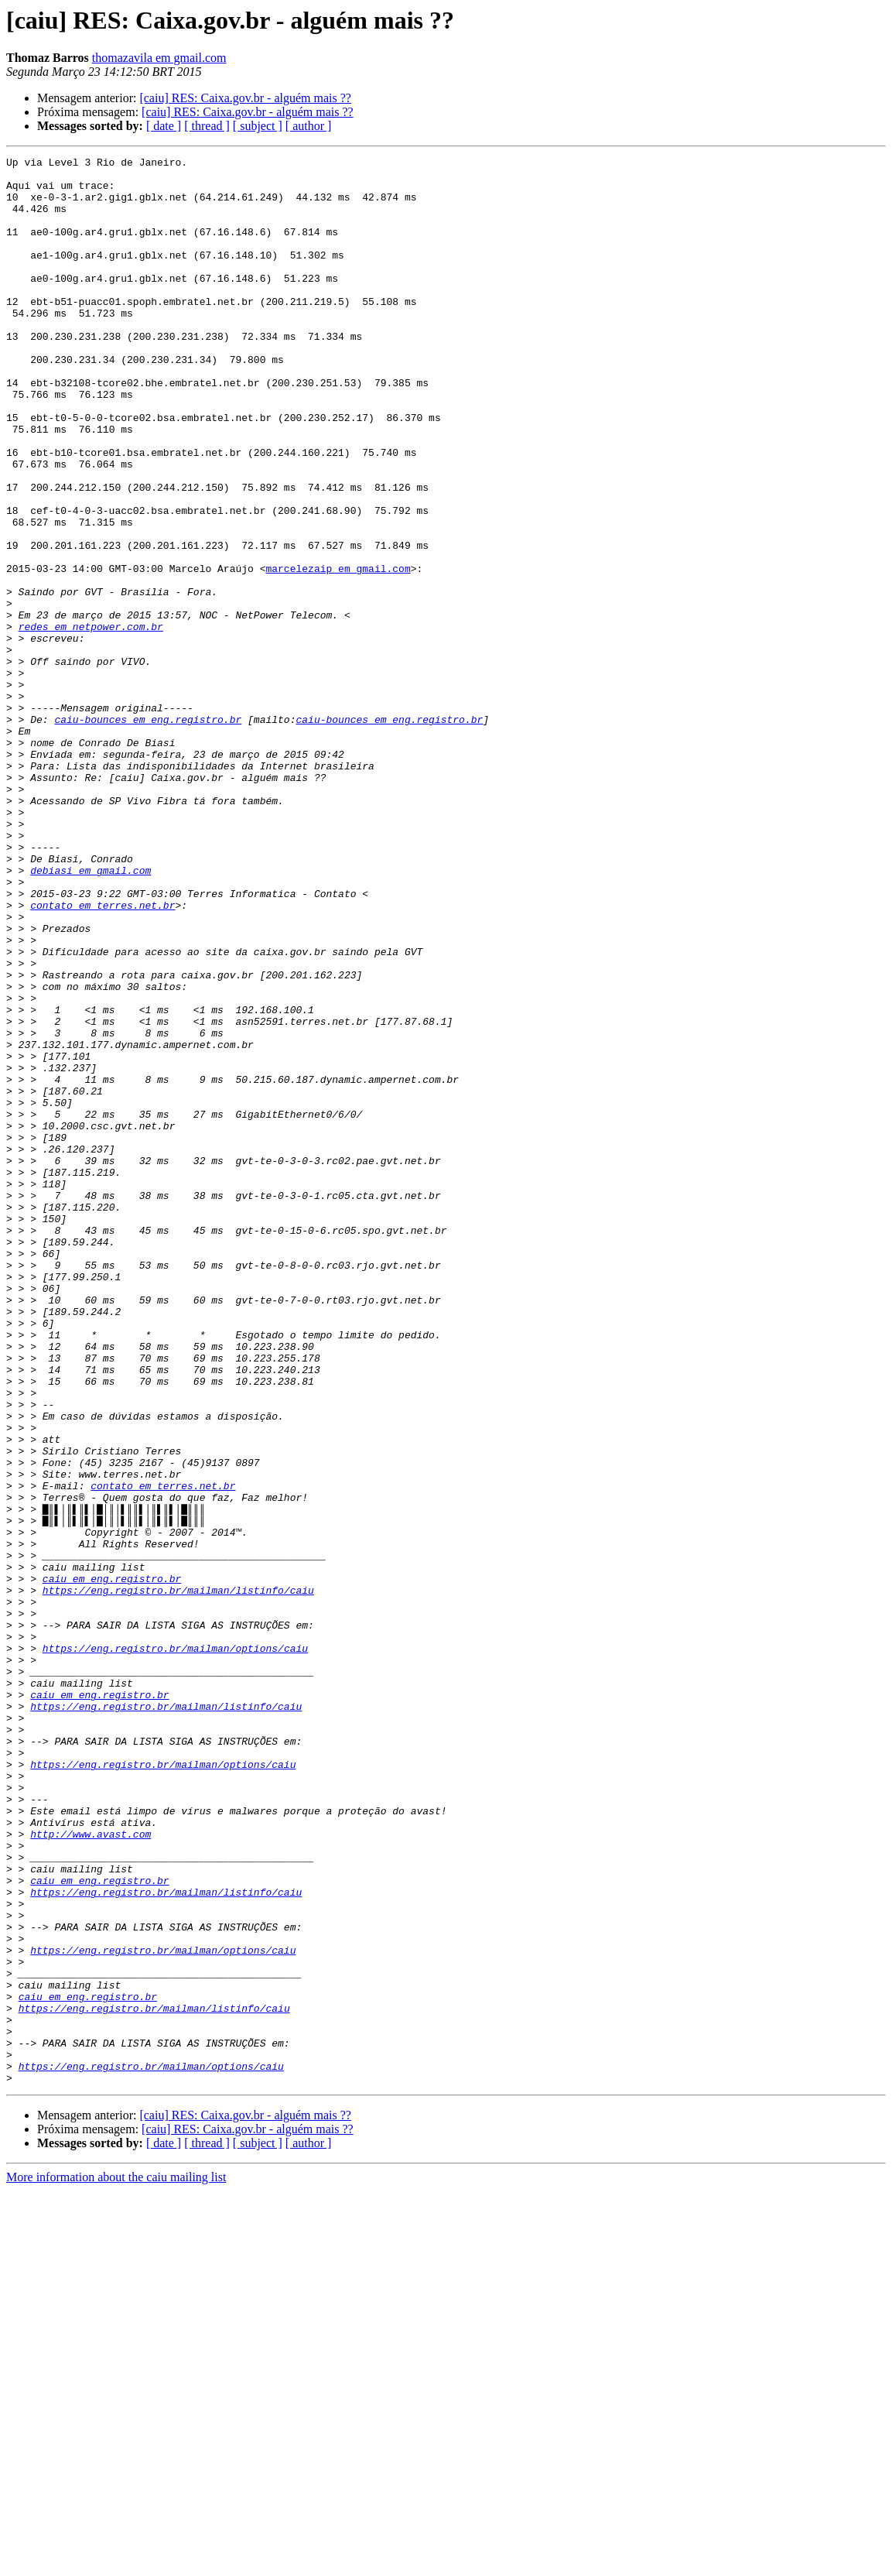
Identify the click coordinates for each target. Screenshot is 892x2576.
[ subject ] (257, 125)
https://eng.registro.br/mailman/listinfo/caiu (178, 1878)
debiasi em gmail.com (90, 1014)
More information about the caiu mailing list (116, 2562)
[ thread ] (207, 125)
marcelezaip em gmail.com (337, 652)
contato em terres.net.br (102, 1056)
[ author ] (308, 125)
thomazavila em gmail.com (159, 57)
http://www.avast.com (90, 2170)
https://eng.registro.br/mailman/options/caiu (175, 1947)
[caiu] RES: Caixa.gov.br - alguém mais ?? (245, 97)
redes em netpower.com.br (91, 721)
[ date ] (163, 125)
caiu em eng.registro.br (112, 1864)
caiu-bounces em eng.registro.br (147, 833)
